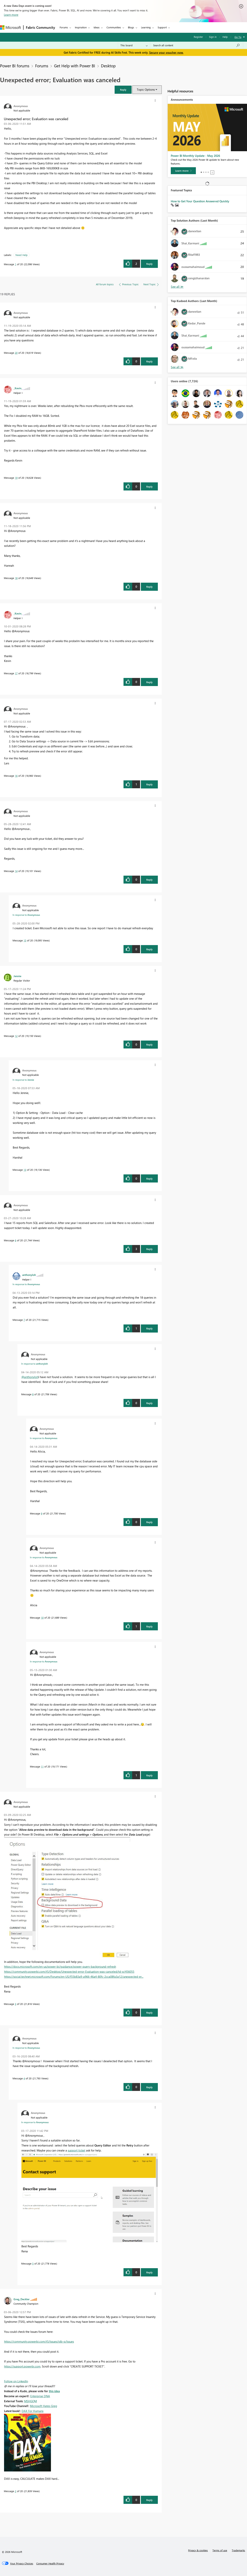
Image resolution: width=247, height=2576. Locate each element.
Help (225, 36)
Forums (64, 27)
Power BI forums (14, 65)
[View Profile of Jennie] (17, 976)
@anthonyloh (29, 1377)
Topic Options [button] (146, 89)
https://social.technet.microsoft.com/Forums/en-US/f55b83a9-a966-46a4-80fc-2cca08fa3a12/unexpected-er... (73, 1976)
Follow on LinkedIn (16, 2381)
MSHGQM (30, 2401)
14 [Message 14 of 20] (16, 871)
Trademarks (238, 2550)
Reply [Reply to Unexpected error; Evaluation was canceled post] (149, 263)
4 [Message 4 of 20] (24, 2078)
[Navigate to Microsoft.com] (10, 27)
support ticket (76, 2150)
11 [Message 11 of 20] (42, 1766)
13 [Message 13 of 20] (25, 1169)
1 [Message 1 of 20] (15, 264)
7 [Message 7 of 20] (24, 1319)
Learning (146, 27)
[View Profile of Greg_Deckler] (22, 2299)
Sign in (213, 36)
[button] (123, 90)
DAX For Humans (32, 2411)
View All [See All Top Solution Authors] (177, 286)
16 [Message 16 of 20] (16, 775)
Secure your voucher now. (166, 52)
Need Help (21, 255)
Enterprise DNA (40, 2396)
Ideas (97, 27)
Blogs (131, 27)
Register (198, 36)
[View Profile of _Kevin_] (18, 388)
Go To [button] (237, 37)
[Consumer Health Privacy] (50, 2563)
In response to (26, 914)
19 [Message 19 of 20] (16, 477)
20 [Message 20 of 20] (16, 352)
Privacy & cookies (198, 2550)
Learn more (11, 15)
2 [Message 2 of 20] (15, 2491)
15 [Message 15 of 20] (25, 940)
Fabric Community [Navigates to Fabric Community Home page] (40, 27)
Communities (114, 27)
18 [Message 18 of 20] (16, 578)
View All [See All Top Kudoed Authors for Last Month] (177, 367)
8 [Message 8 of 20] (33, 1394)
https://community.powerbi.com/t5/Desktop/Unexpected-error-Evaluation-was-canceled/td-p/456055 (69, 1971)
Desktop (108, 65)
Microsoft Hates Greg (43, 2406)
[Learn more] (183, 170)
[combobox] (196, 45)
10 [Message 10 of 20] (42, 1617)
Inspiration (81, 27)
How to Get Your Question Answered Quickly (200, 201)
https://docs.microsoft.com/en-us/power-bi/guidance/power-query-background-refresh (60, 1966)
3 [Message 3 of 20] (15, 2003)
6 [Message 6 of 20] (15, 1240)
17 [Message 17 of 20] (16, 673)
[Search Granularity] (134, 45)
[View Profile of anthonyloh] (29, 1275)
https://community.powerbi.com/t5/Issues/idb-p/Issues (39, 2341)
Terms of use (219, 2550)
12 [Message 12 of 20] (16, 1035)
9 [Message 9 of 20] (41, 1513)
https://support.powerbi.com (22, 2366)
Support (162, 27)
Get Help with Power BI (74, 65)
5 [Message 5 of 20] (33, 2263)
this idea (54, 2391)
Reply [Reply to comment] (149, 361)
